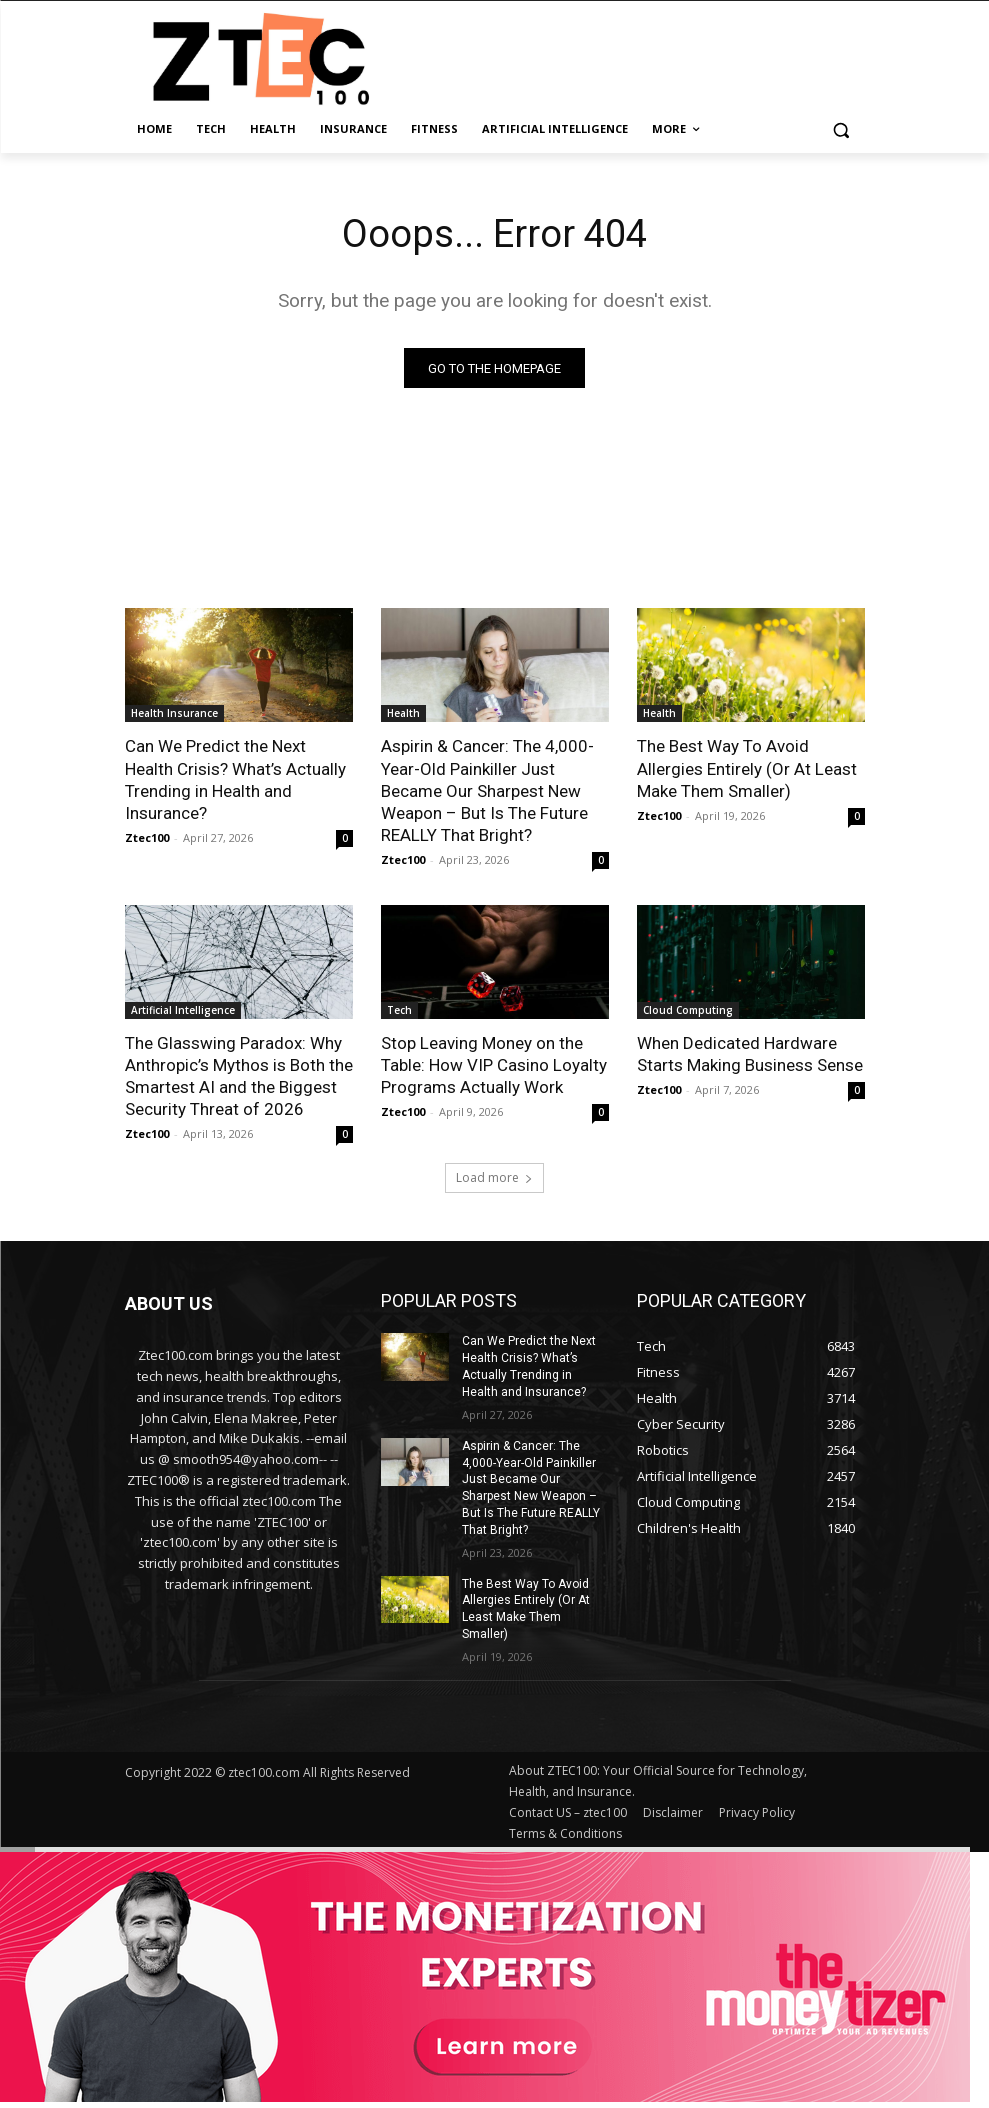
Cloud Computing (688, 1010)
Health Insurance (174, 714)
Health (403, 714)
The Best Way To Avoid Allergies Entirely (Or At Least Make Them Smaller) (747, 769)
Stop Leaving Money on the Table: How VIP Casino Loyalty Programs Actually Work (494, 1065)
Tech (399, 1010)
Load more (494, 1177)
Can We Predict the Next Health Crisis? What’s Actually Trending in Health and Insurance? (235, 780)
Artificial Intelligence (183, 1010)
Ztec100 (147, 837)
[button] (841, 129)
